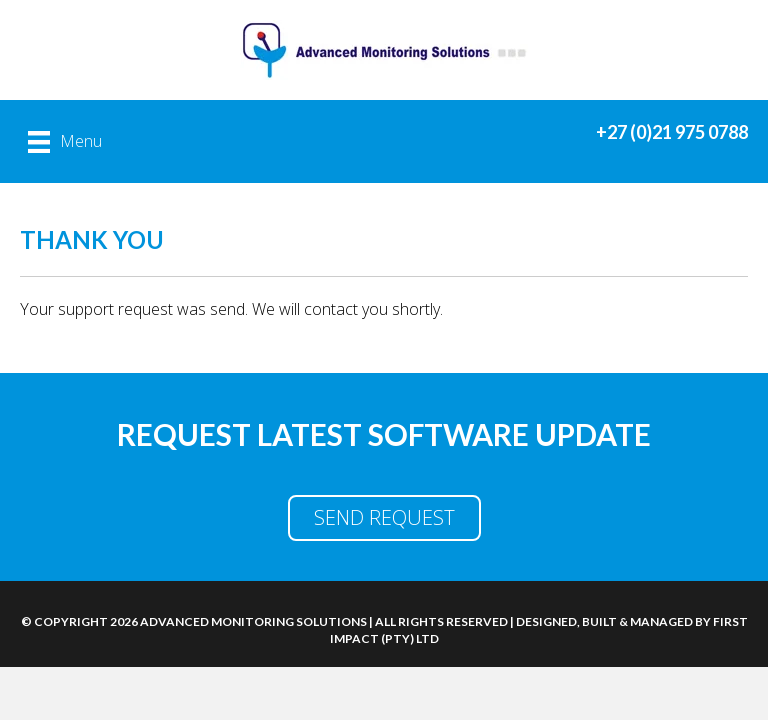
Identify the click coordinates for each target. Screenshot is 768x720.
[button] (384, 518)
